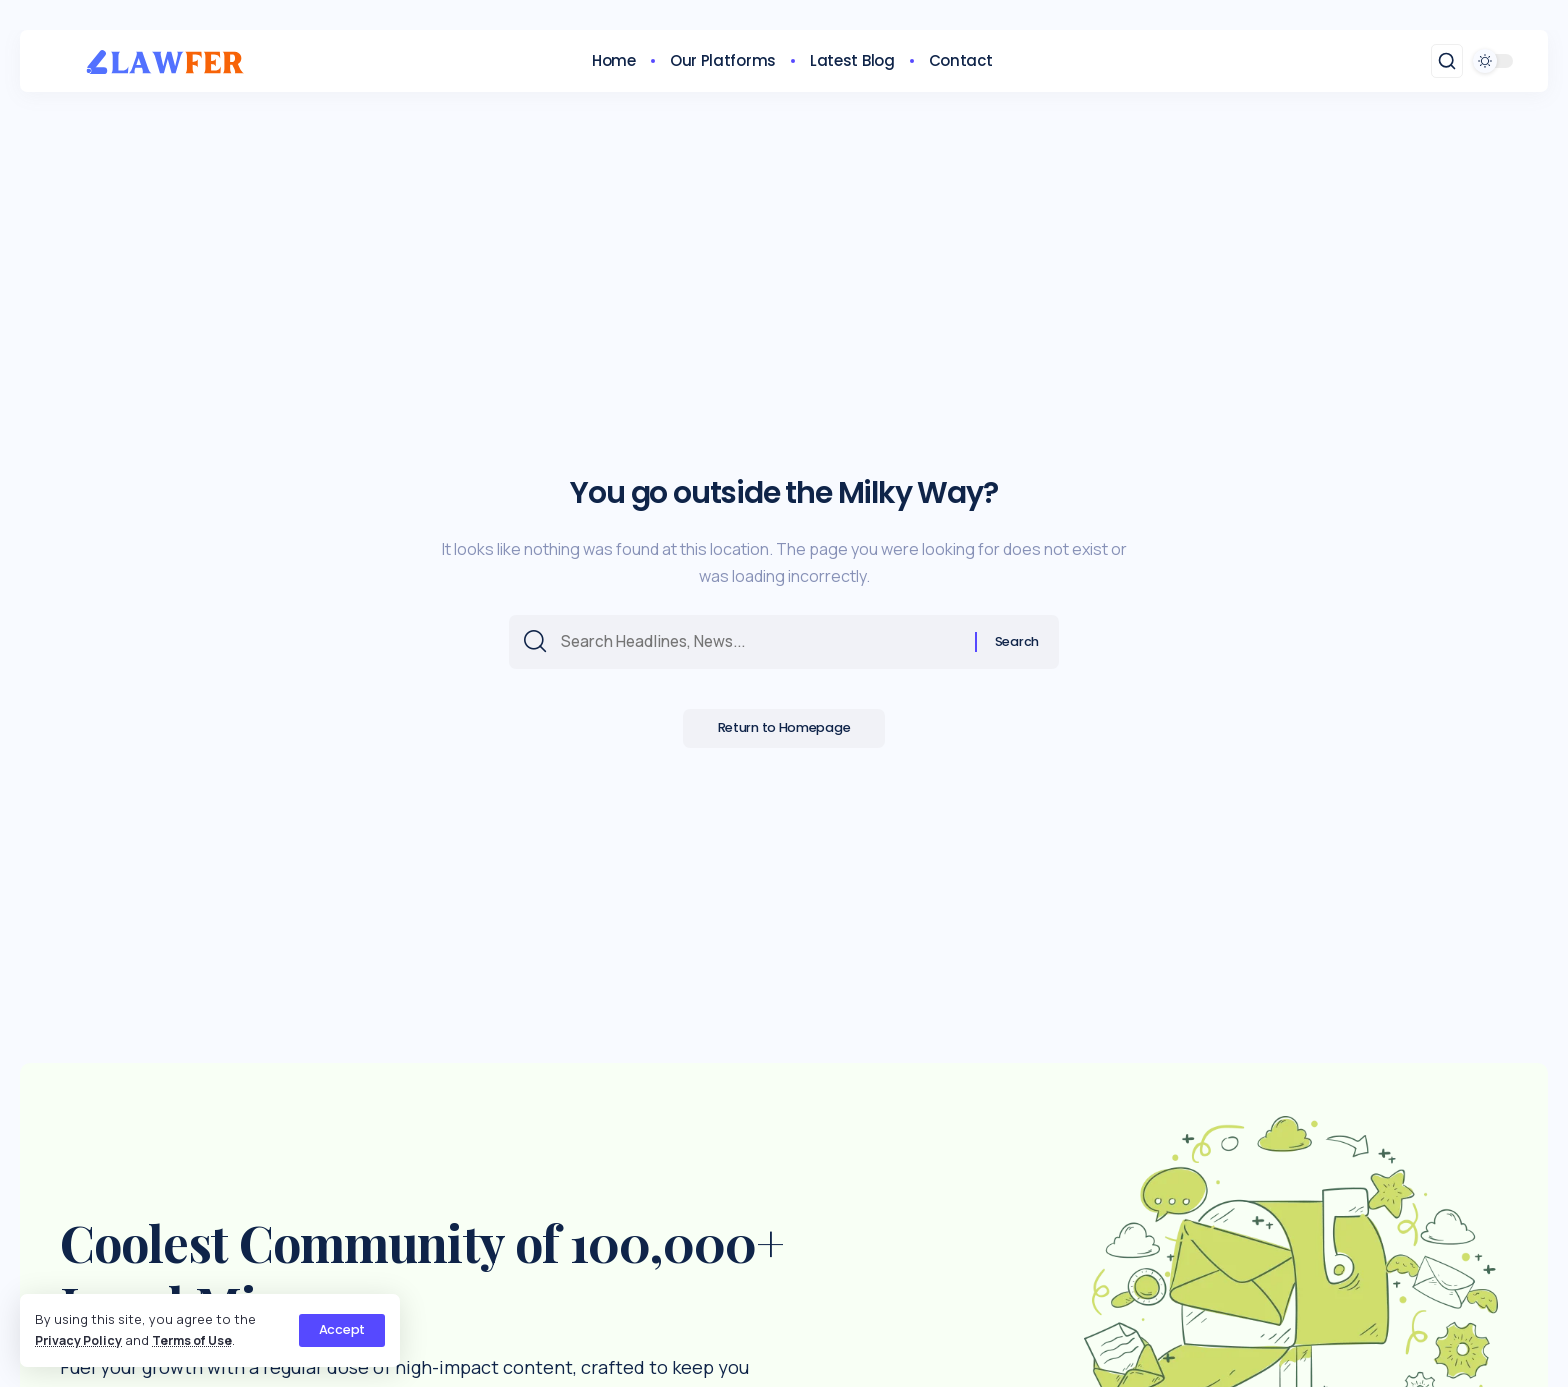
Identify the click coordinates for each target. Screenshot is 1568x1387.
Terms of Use (199, 1340)
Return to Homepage (784, 732)
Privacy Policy (80, 1340)
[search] (1447, 61)
